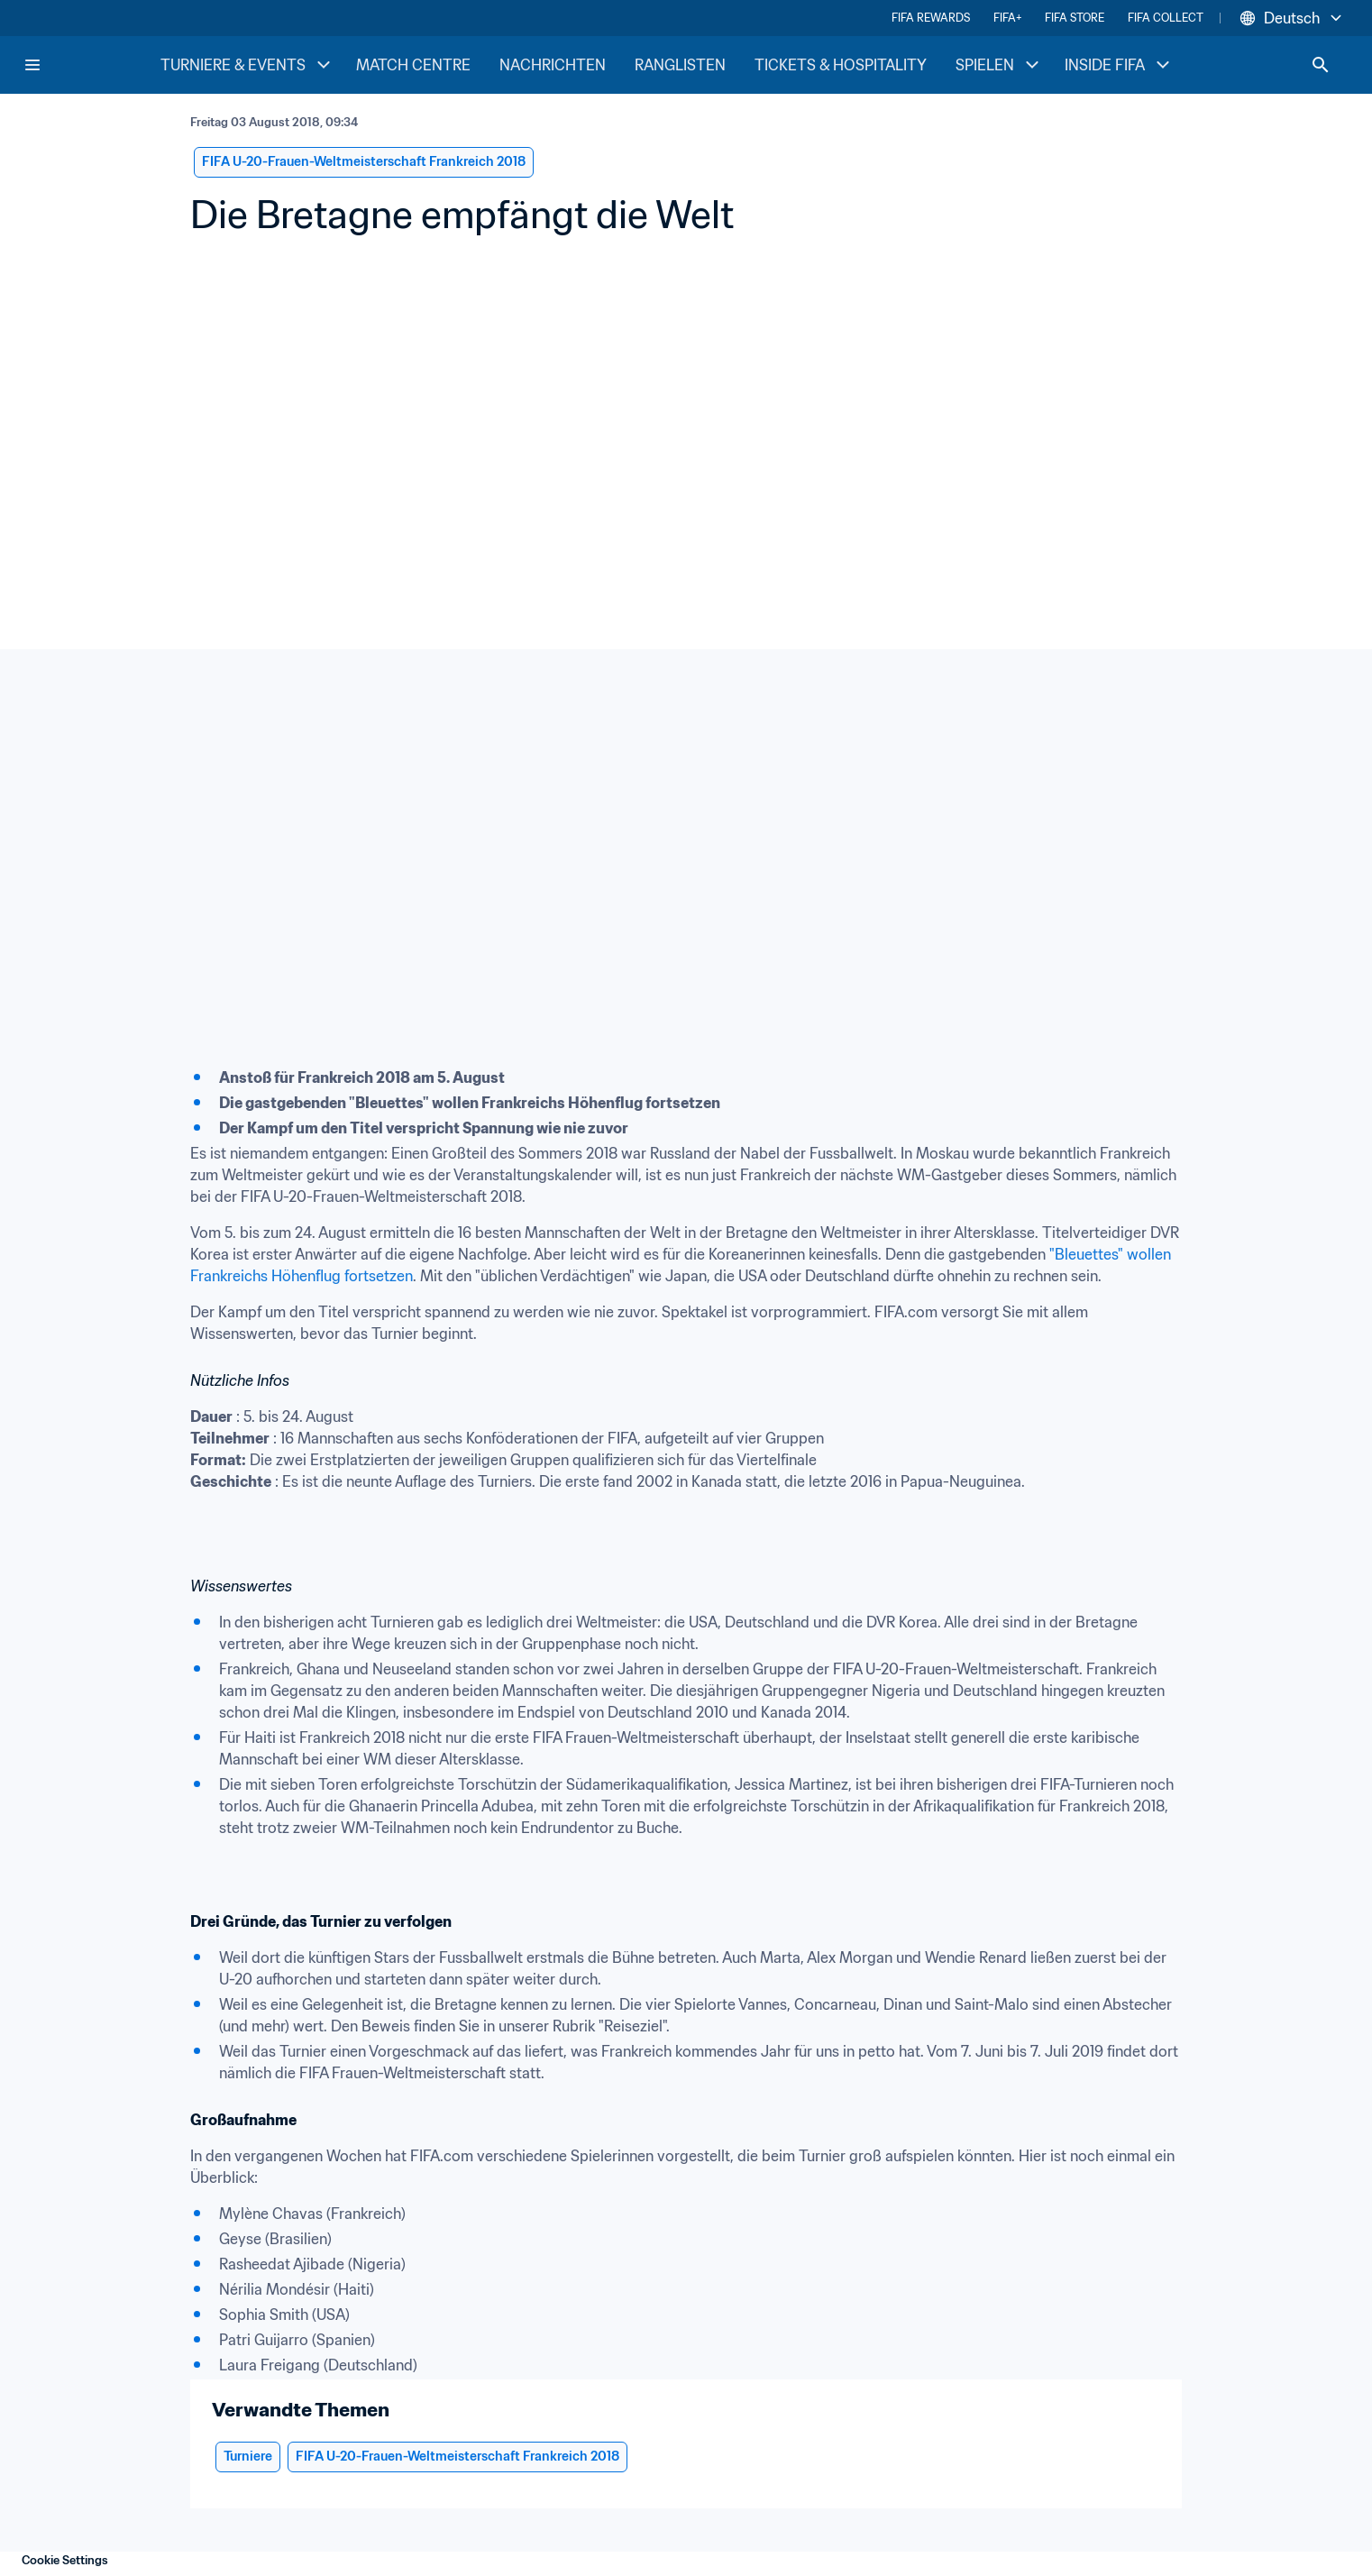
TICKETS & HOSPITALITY (841, 65)
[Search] (1320, 65)
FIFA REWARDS (931, 17)
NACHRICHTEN (552, 65)
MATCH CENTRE (413, 65)
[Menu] (32, 65)
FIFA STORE (1074, 17)
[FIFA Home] (91, 65)
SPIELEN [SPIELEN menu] (999, 65)
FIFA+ (1007, 17)
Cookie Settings (65, 2560)
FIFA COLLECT (1165, 17)
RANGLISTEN (680, 65)
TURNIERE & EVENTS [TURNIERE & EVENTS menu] (247, 65)
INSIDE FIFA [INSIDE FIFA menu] (1119, 65)
